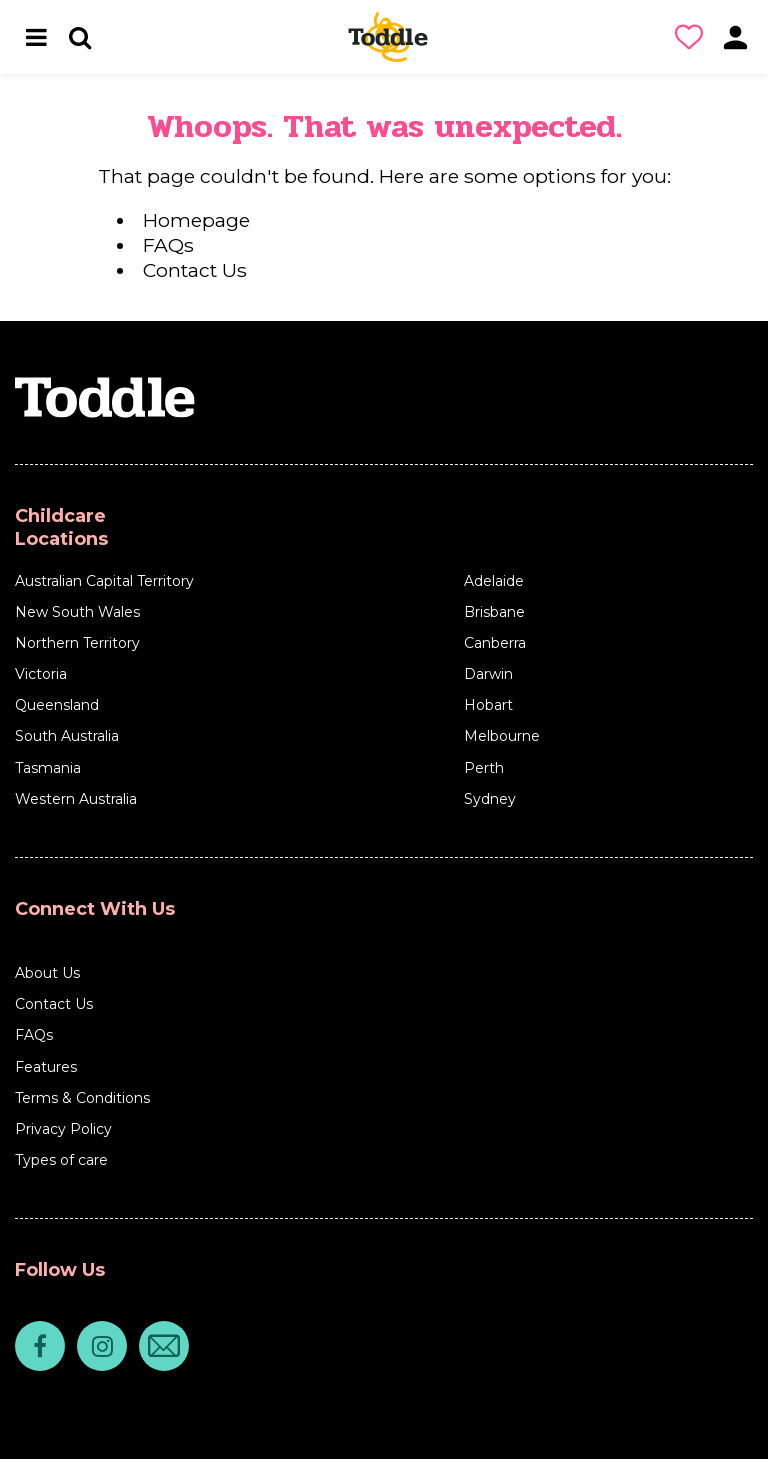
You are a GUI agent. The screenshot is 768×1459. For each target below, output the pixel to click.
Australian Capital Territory (104, 581)
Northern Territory (77, 643)
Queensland (57, 705)
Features (46, 1067)
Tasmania (48, 768)
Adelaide (494, 581)
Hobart (488, 705)
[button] (693, 37)
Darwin (488, 674)
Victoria (41, 674)
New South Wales (77, 612)
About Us (47, 973)
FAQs (168, 245)
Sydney (490, 799)
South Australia (67, 736)
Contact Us (195, 270)
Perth (484, 768)
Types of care (61, 1160)
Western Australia (76, 799)
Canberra (495, 643)
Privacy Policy (63, 1129)
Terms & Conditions (82, 1098)
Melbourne (502, 736)
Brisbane (494, 612)
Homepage (196, 220)
